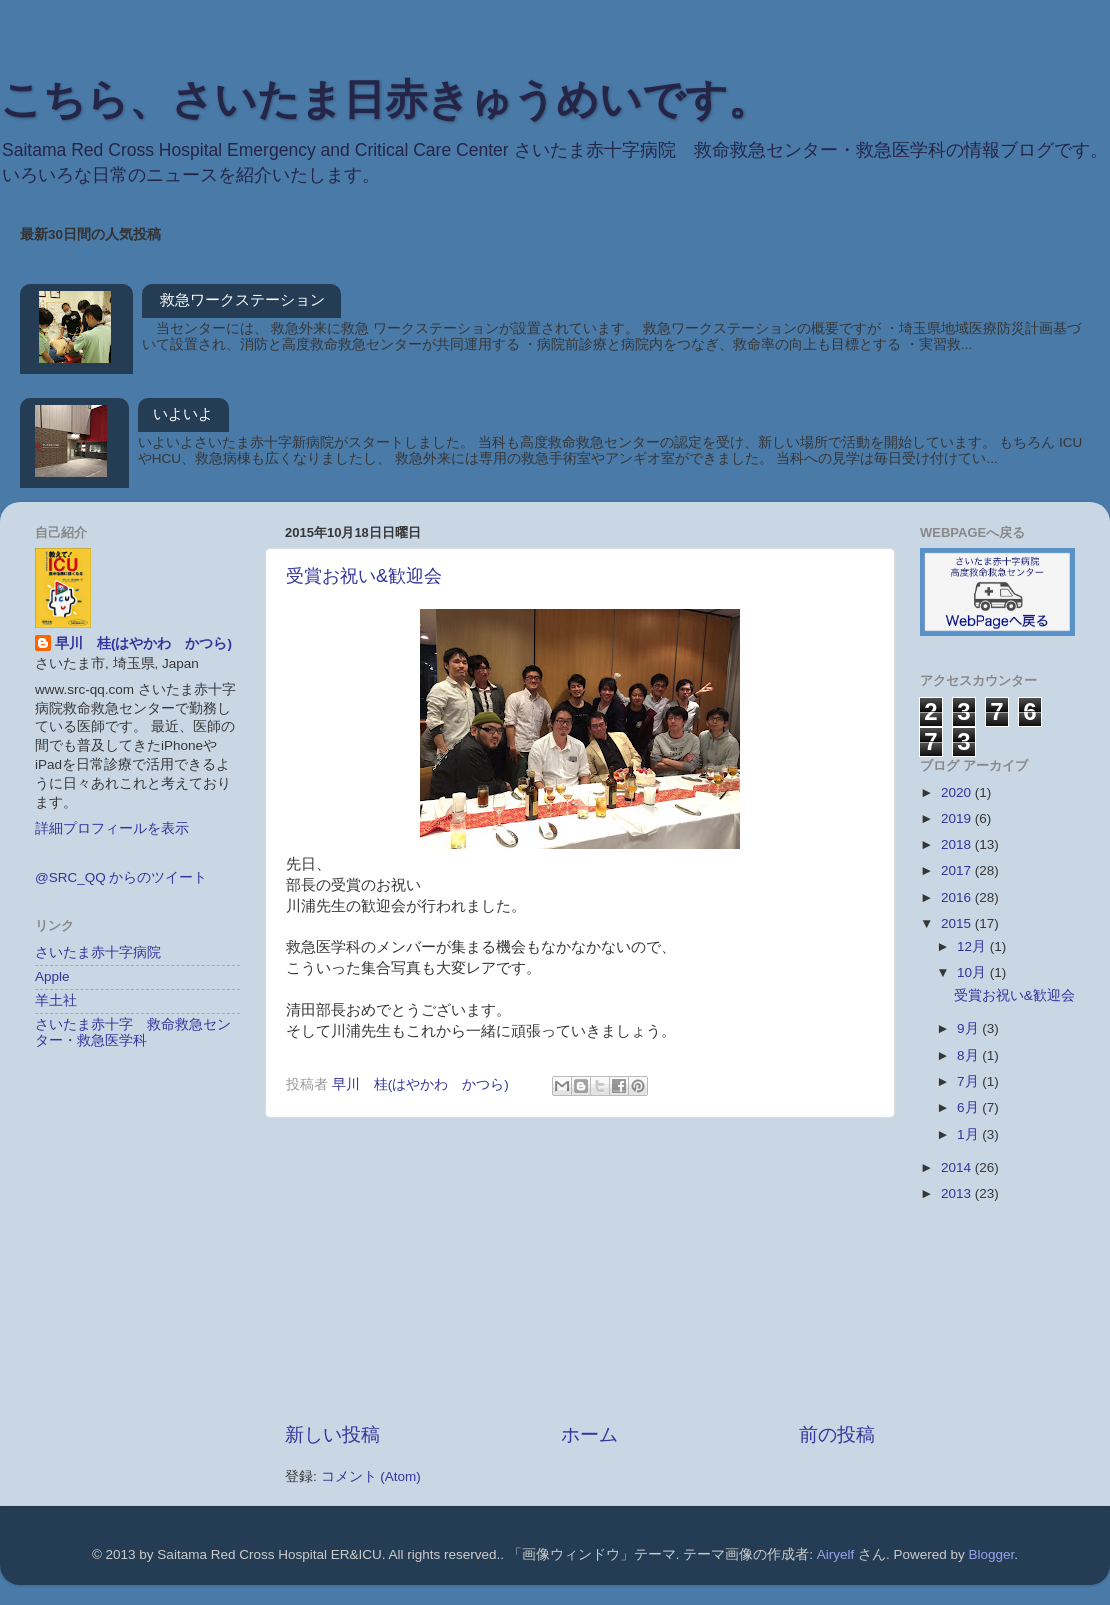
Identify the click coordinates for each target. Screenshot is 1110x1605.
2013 (958, 1193)
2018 (958, 844)
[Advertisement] (580, 1270)
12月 (973, 946)
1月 (969, 1134)
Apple (52, 976)
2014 (958, 1167)
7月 (969, 1081)
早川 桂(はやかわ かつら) (143, 643)
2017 (958, 870)
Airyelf (836, 1554)
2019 (958, 818)
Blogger (992, 1554)
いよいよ (183, 413)
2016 (958, 897)
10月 (973, 972)
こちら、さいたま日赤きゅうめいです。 (385, 99)
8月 (969, 1055)
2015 (958, 923)
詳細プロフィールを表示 (112, 828)
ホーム (589, 1434)
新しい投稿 (332, 1434)
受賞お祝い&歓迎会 (364, 576)
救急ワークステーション (242, 299)
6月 (969, 1107)
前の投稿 (837, 1434)
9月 (969, 1028)
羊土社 (56, 1000)
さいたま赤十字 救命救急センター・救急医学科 (133, 1032)
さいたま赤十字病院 (98, 952)
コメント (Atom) (371, 1476)
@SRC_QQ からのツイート (121, 877)
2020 (958, 792)
